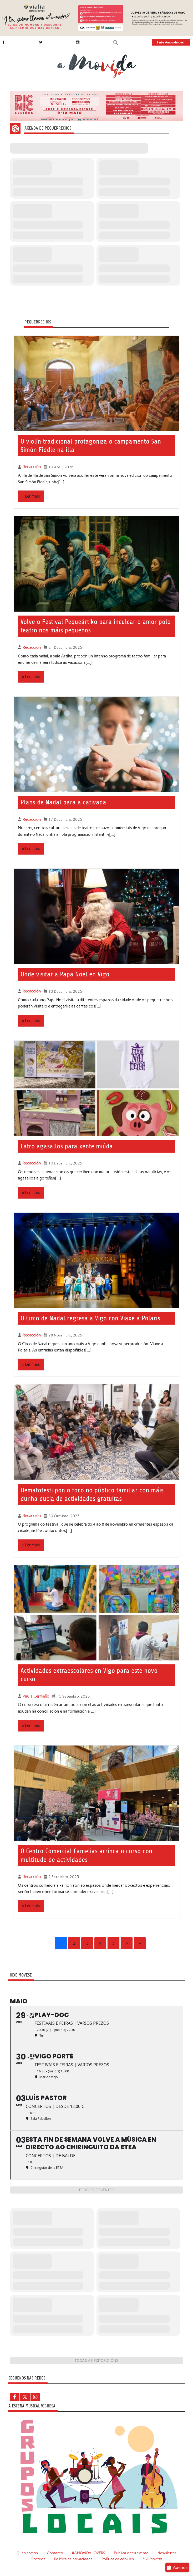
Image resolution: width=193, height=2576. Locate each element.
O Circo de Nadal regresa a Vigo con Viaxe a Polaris (90, 1317)
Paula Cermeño (35, 1695)
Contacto (54, 2551)
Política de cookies (118, 2557)
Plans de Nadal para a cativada (63, 802)
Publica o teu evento (131, 2551)
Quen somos (27, 2551)
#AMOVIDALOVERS (88, 2551)
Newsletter (167, 2551)
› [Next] (127, 1942)
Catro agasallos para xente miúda (67, 1145)
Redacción (31, 467)
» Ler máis (31, 496)
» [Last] (140, 1942)
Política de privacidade (73, 2557)
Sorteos (38, 2557)
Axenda (177, 2567)
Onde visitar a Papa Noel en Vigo (65, 973)
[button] (115, 42)
